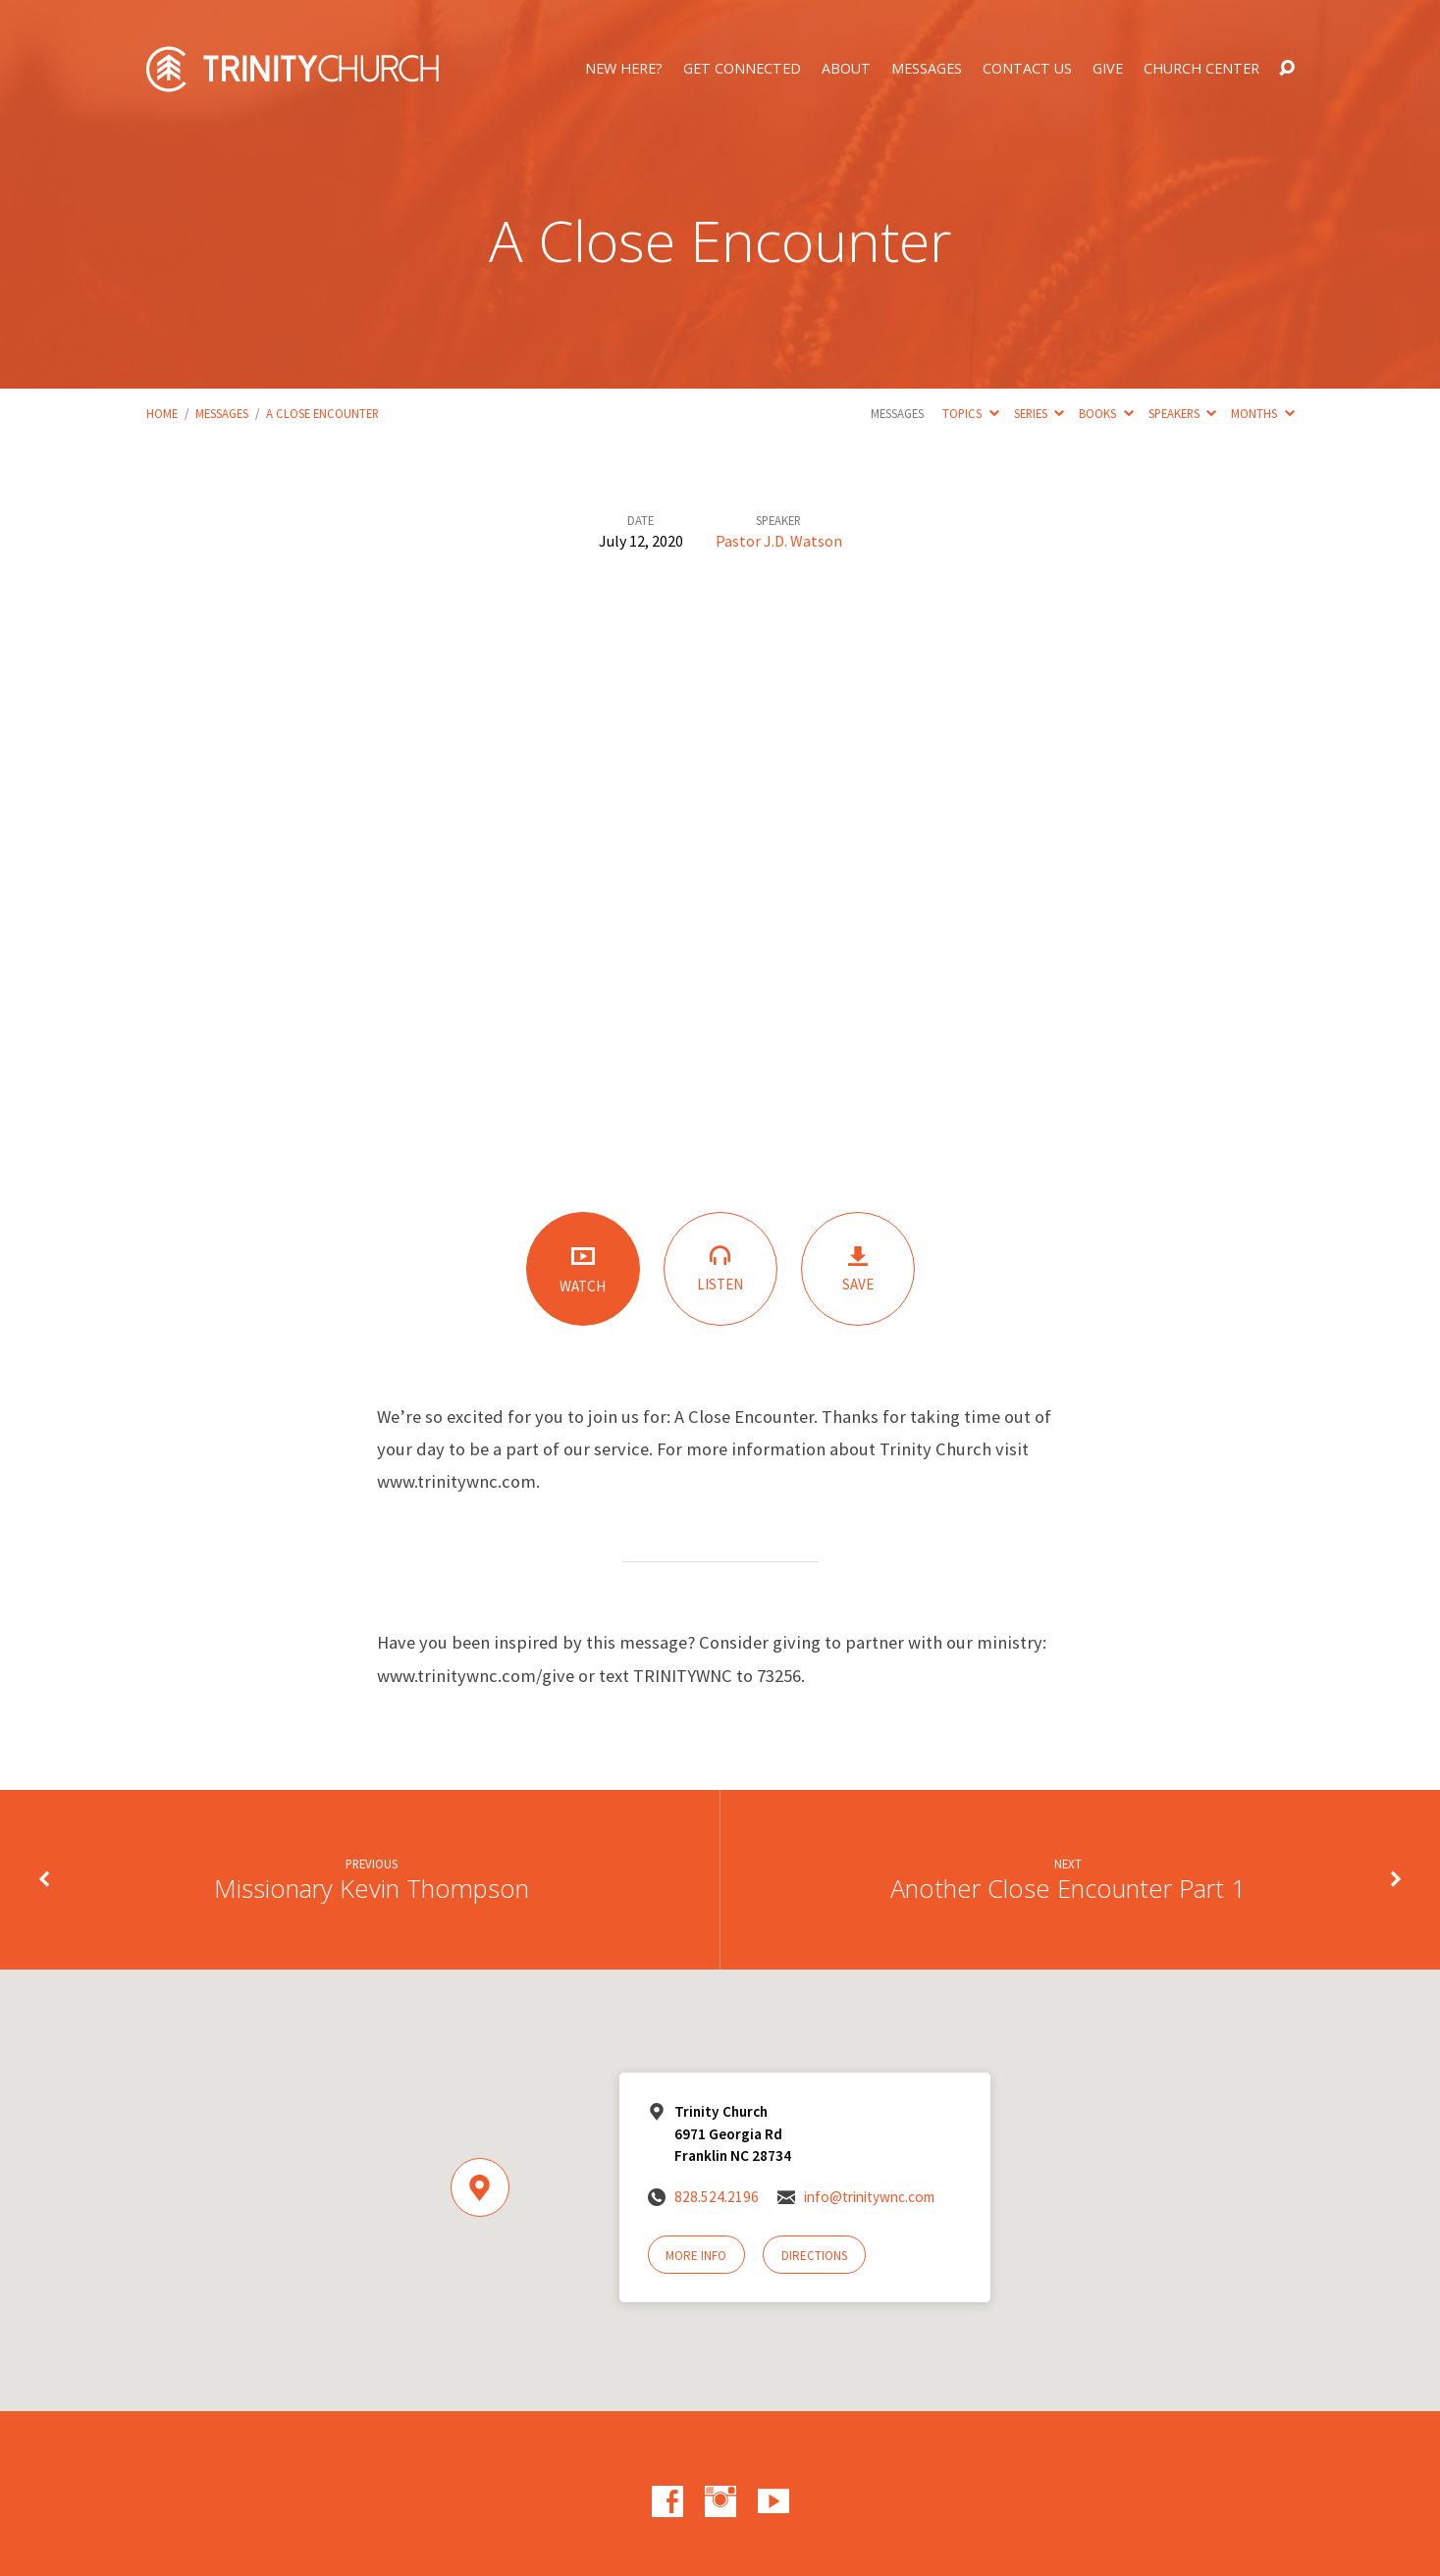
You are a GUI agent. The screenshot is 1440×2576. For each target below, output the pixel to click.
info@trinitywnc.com (869, 2196)
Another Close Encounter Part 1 (1068, 1888)
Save (858, 1268)
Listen (720, 1267)
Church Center (1201, 69)
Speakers (1182, 413)
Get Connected (742, 69)
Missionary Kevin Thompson (371, 1888)
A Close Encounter (322, 413)
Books (1106, 413)
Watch (583, 1268)
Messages (926, 69)
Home (162, 413)
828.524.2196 (716, 2196)
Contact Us (1027, 69)
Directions (814, 2255)
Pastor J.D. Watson (779, 541)
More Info (696, 2255)
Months (1262, 413)
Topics (970, 413)
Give (1108, 69)
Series (1039, 413)
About (846, 69)
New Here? (624, 69)
